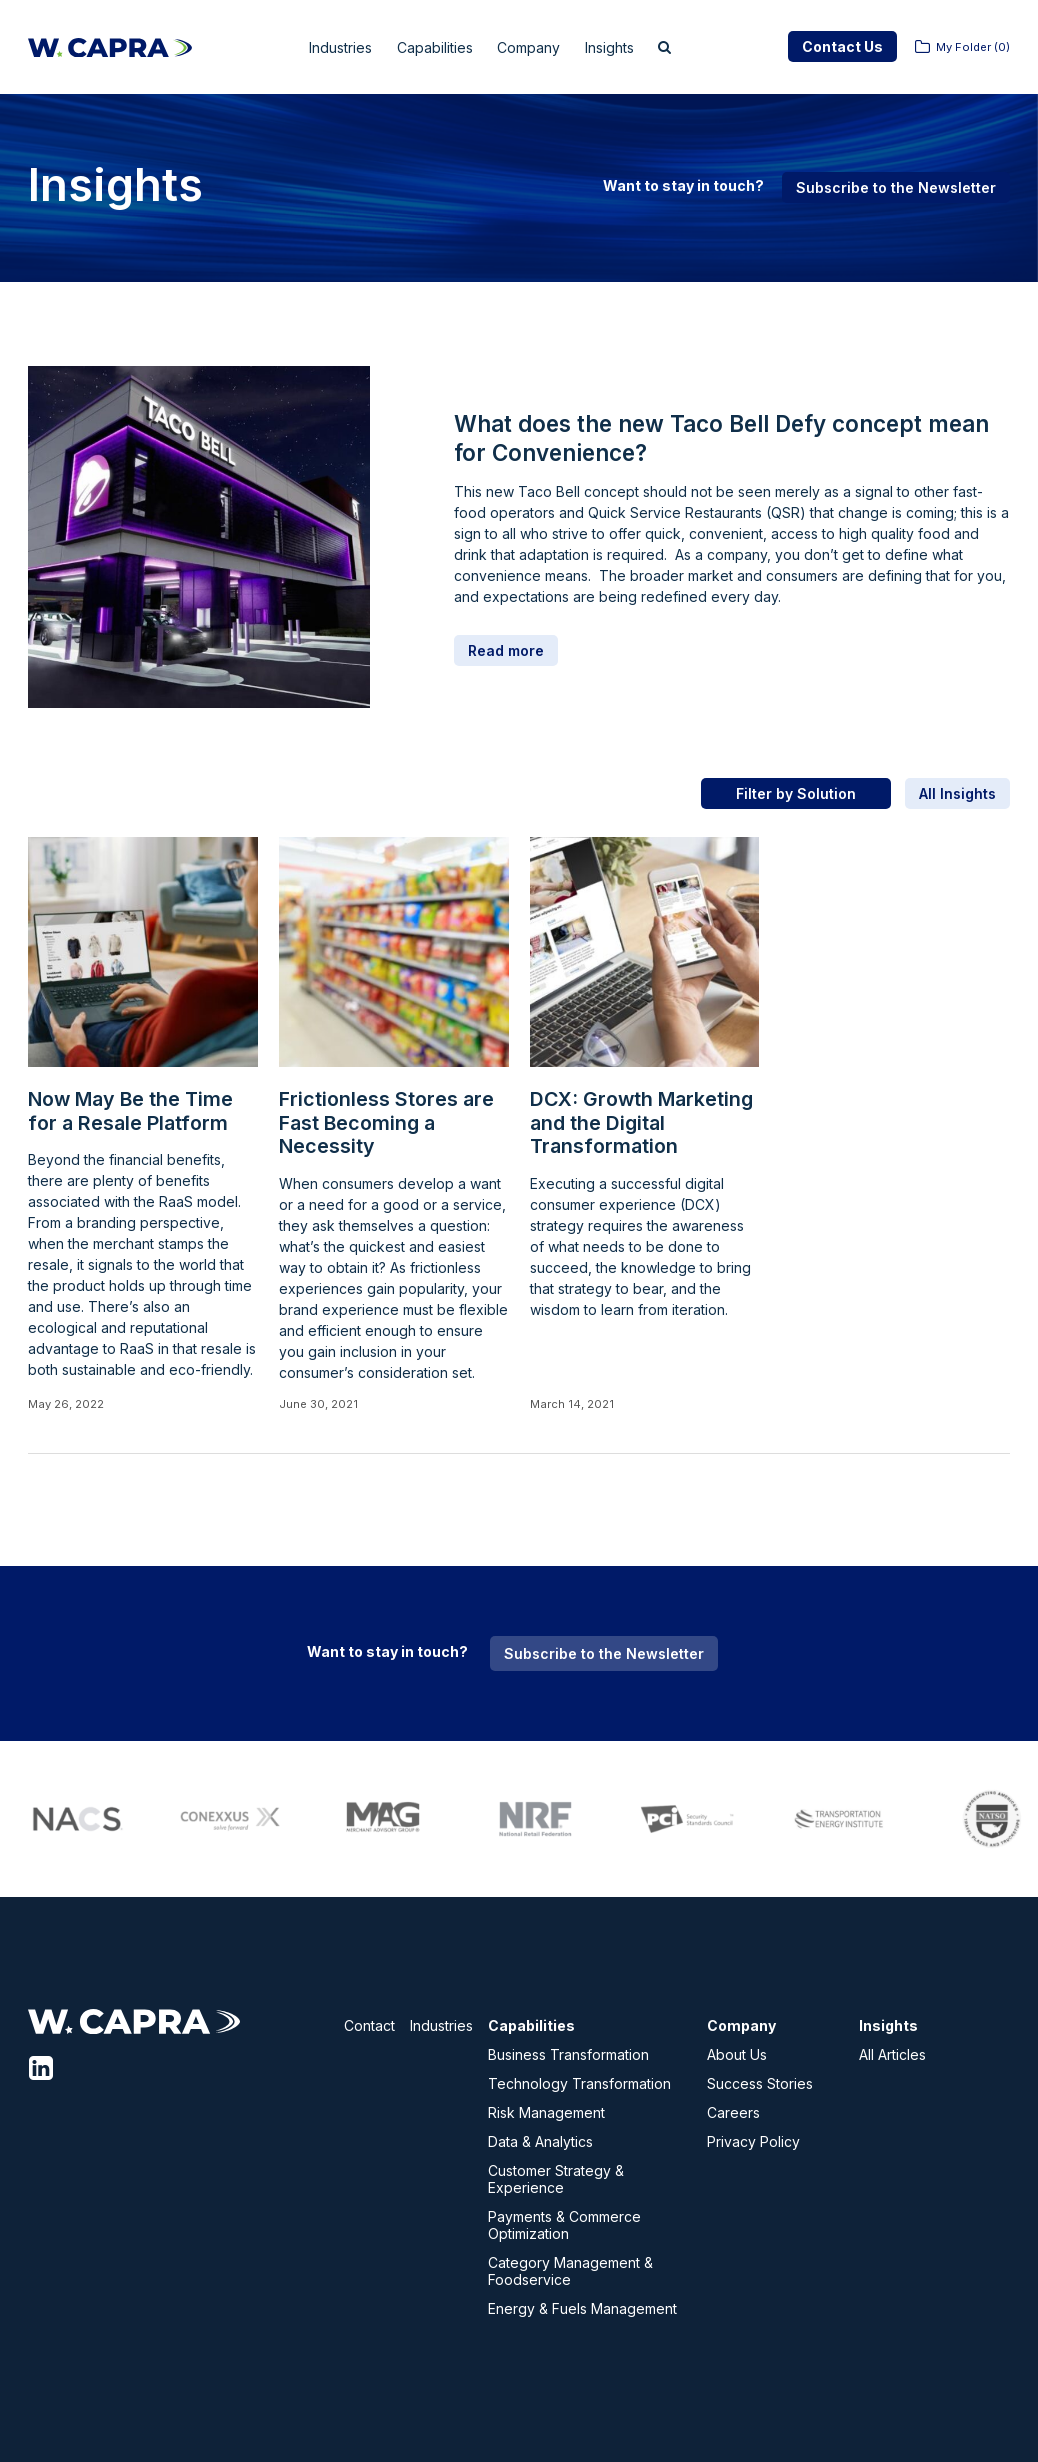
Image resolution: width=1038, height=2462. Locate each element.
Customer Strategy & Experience (556, 2179)
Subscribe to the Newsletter (896, 187)
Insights (631, 47)
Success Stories (760, 2083)
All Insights (957, 793)
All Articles (892, 2054)
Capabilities (433, 47)
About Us (737, 2054)
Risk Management (546, 2112)
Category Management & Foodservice (570, 2271)
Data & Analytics (540, 2141)
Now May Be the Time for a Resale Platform (130, 1111)
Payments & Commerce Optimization (564, 2225)
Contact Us (842, 46)
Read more (506, 650)
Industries (325, 47)
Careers (733, 2112)
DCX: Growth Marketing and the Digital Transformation (641, 1123)
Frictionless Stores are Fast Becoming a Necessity (386, 1123)
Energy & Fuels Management (582, 2308)
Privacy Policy (753, 2141)
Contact (369, 2025)
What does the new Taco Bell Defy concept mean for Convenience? (721, 438)
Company (539, 47)
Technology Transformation (579, 2083)
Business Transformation (568, 2054)
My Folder (973, 47)
